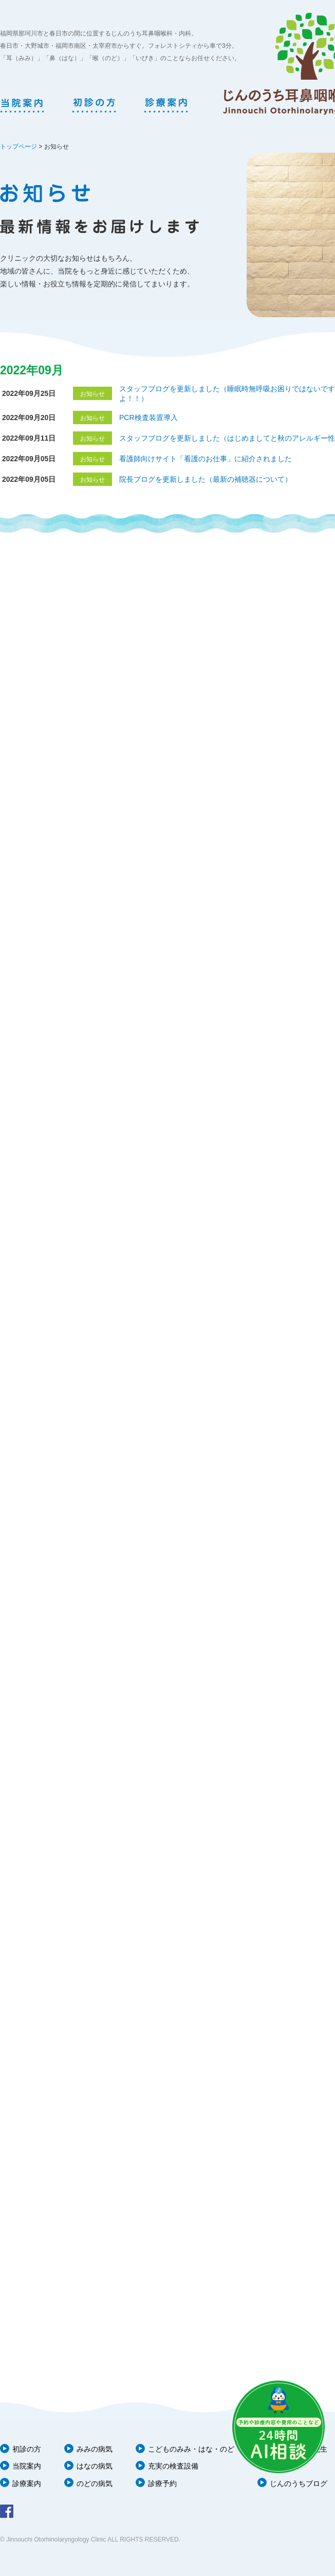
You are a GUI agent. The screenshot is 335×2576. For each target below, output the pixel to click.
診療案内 (26, 2483)
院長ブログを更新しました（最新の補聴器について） (205, 479)
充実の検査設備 (173, 2466)
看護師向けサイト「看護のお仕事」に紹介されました (205, 459)
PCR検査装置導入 (148, 417)
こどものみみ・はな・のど (191, 2449)
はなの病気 (95, 2466)
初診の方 (26, 2449)
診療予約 (162, 2483)
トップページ (18, 146)
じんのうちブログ (298, 2483)
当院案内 (26, 2466)
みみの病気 (95, 2449)
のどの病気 (95, 2483)
